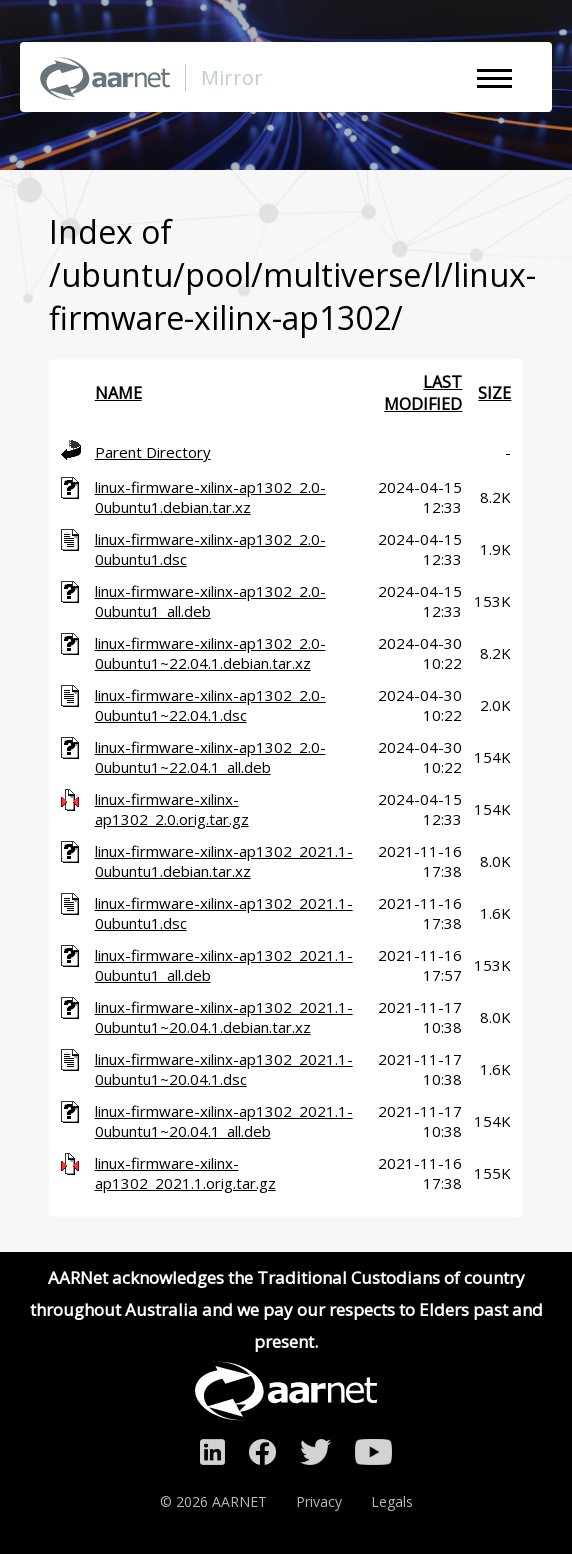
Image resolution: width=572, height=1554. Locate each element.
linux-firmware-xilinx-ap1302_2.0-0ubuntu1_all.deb (210, 601)
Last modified (423, 393)
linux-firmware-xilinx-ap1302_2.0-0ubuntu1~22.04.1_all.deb (210, 757)
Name (118, 393)
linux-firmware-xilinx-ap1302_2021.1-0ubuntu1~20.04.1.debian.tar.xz (224, 1017)
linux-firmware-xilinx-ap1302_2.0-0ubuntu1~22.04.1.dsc (210, 705)
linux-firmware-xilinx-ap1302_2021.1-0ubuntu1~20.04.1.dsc (224, 1069)
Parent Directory (153, 452)
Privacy (319, 1501)
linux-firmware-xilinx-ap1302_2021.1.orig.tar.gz (185, 1173)
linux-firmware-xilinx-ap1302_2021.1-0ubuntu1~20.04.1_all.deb (224, 1121)
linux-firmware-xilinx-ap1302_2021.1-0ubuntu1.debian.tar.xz (224, 861)
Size (494, 393)
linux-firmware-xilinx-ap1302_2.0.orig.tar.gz (172, 809)
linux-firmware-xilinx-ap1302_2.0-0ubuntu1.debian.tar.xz (210, 497)
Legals (392, 1501)
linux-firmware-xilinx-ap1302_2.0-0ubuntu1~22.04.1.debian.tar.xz (210, 653)
